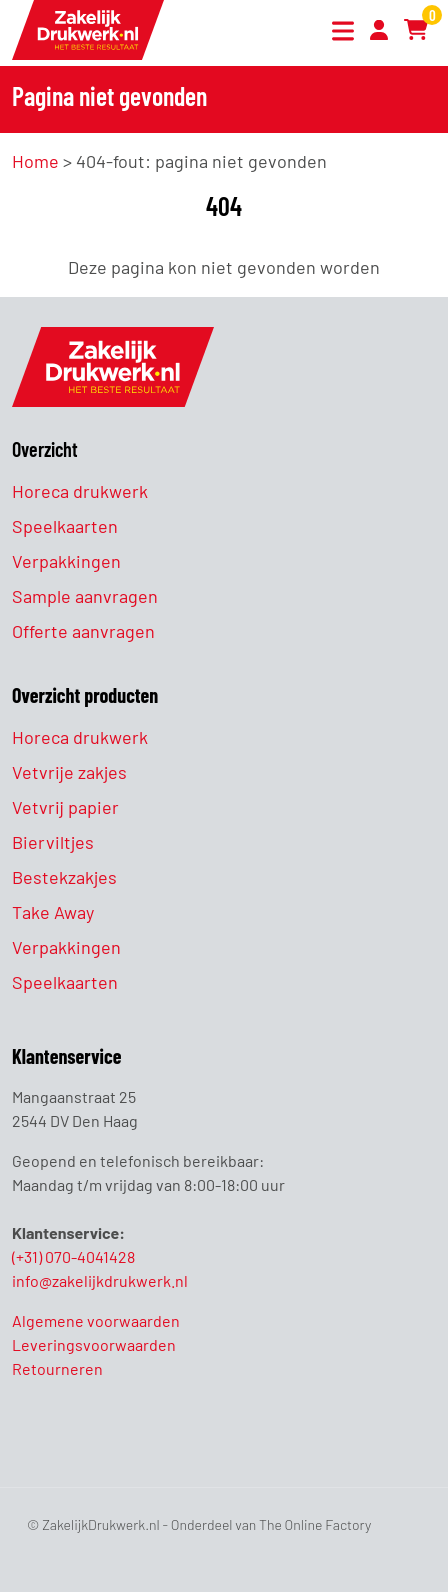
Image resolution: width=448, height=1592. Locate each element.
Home (35, 161)
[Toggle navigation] (339, 33)
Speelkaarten (65, 526)
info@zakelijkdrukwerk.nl (100, 1280)
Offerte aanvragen (83, 631)
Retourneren (57, 1368)
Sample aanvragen (85, 596)
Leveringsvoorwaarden (94, 1344)
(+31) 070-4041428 (73, 1256)
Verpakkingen (66, 561)
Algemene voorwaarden (96, 1320)
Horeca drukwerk (80, 491)
